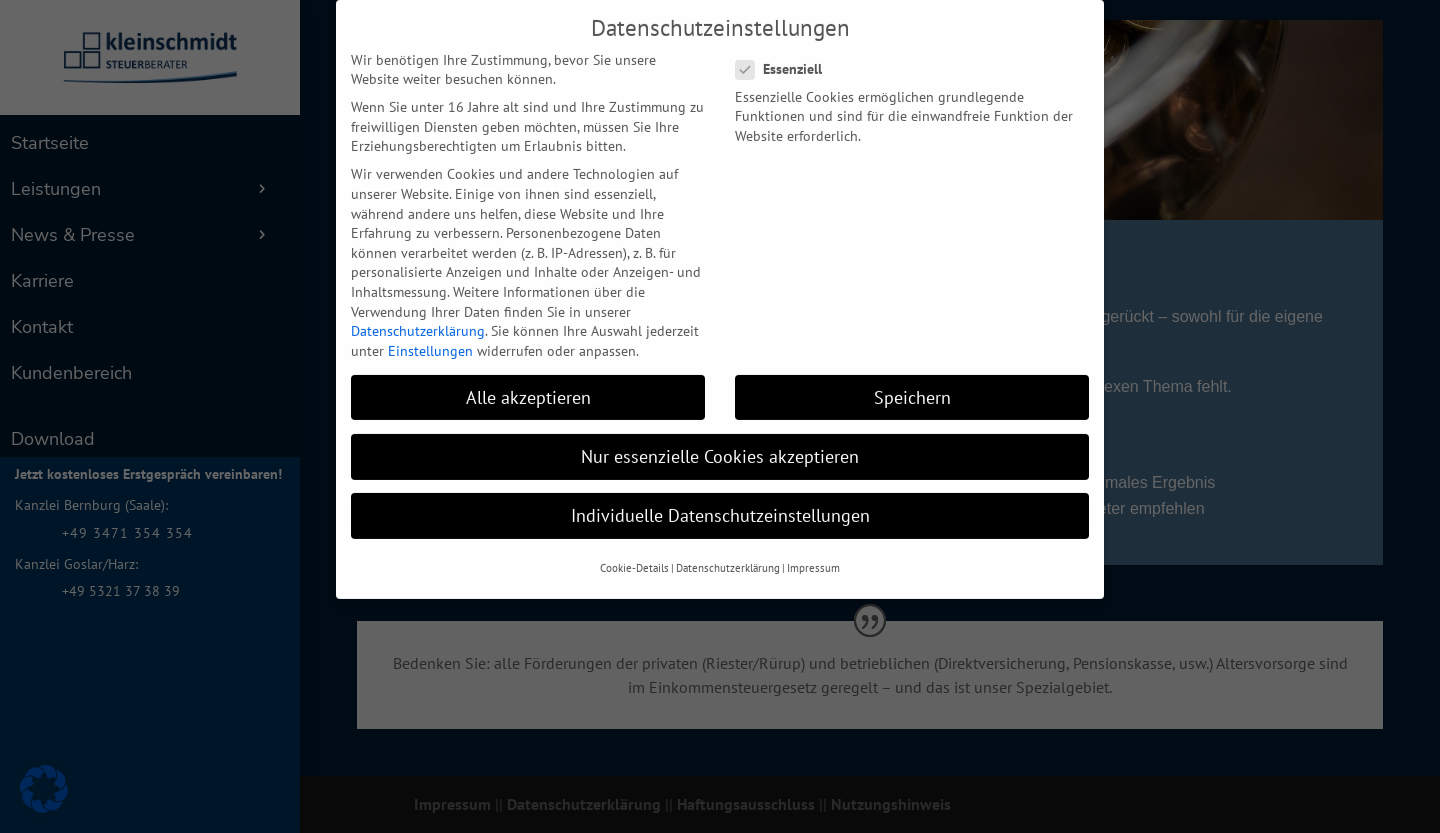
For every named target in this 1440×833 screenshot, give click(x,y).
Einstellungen (430, 330)
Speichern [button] (912, 376)
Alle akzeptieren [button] (528, 376)
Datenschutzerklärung (418, 311)
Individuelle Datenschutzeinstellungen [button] (720, 495)
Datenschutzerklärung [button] (728, 548)
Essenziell (787, 49)
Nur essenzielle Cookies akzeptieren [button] (720, 435)
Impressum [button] (813, 548)
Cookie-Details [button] (634, 548)
